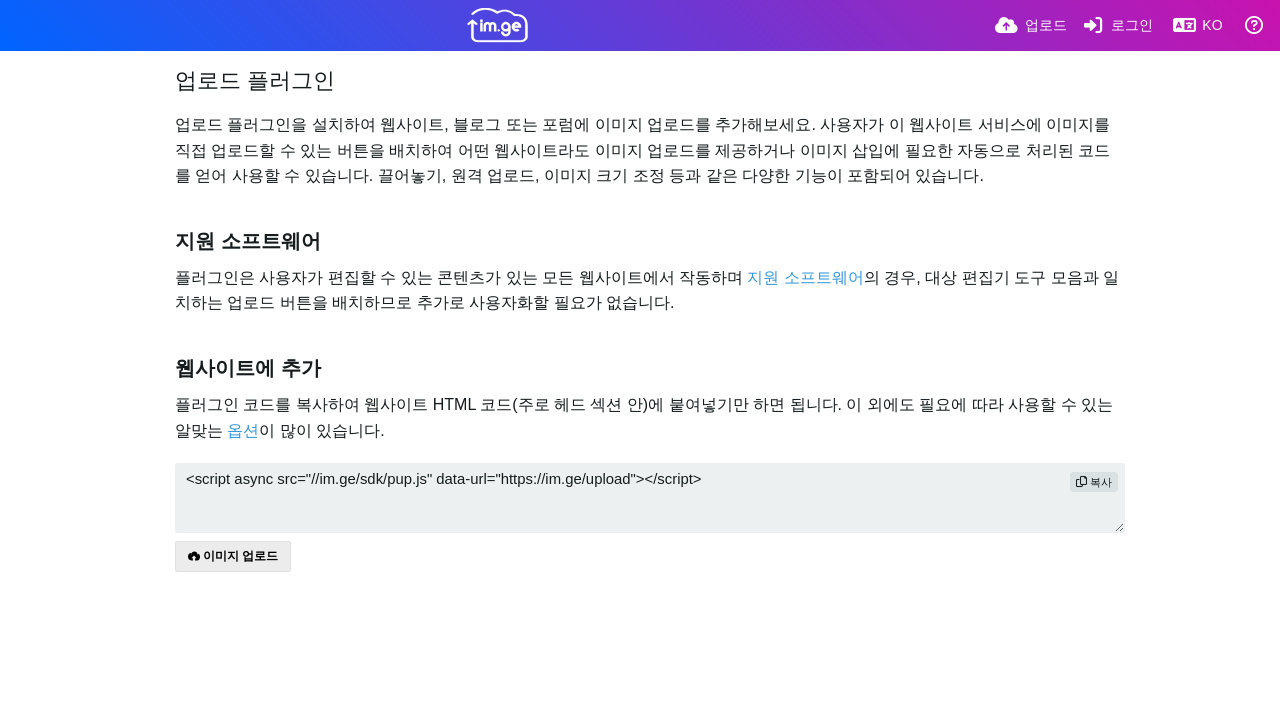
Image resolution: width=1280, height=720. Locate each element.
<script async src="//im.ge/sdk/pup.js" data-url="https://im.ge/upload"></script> (650, 498)
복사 (1094, 482)
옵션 (243, 430)
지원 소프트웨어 (805, 277)
